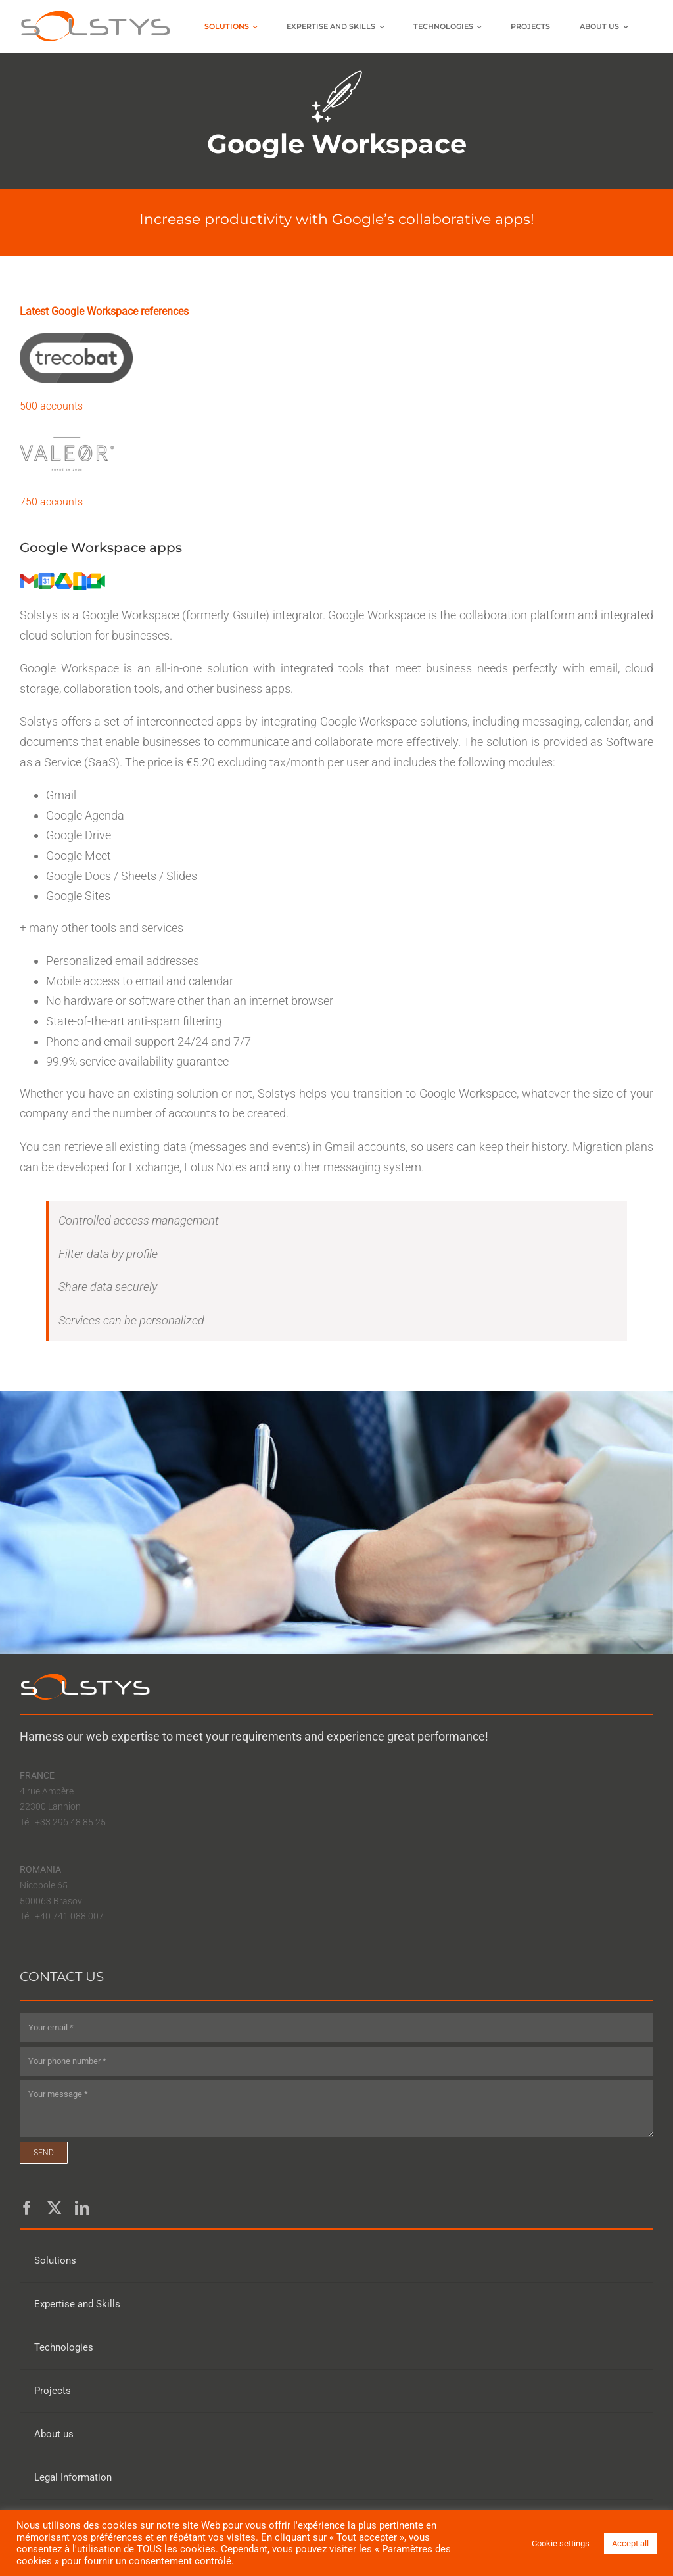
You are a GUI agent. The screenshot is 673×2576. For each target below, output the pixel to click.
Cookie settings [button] (561, 2543)
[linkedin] (82, 2208)
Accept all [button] (630, 2543)
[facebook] (27, 2208)
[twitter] (54, 2208)
